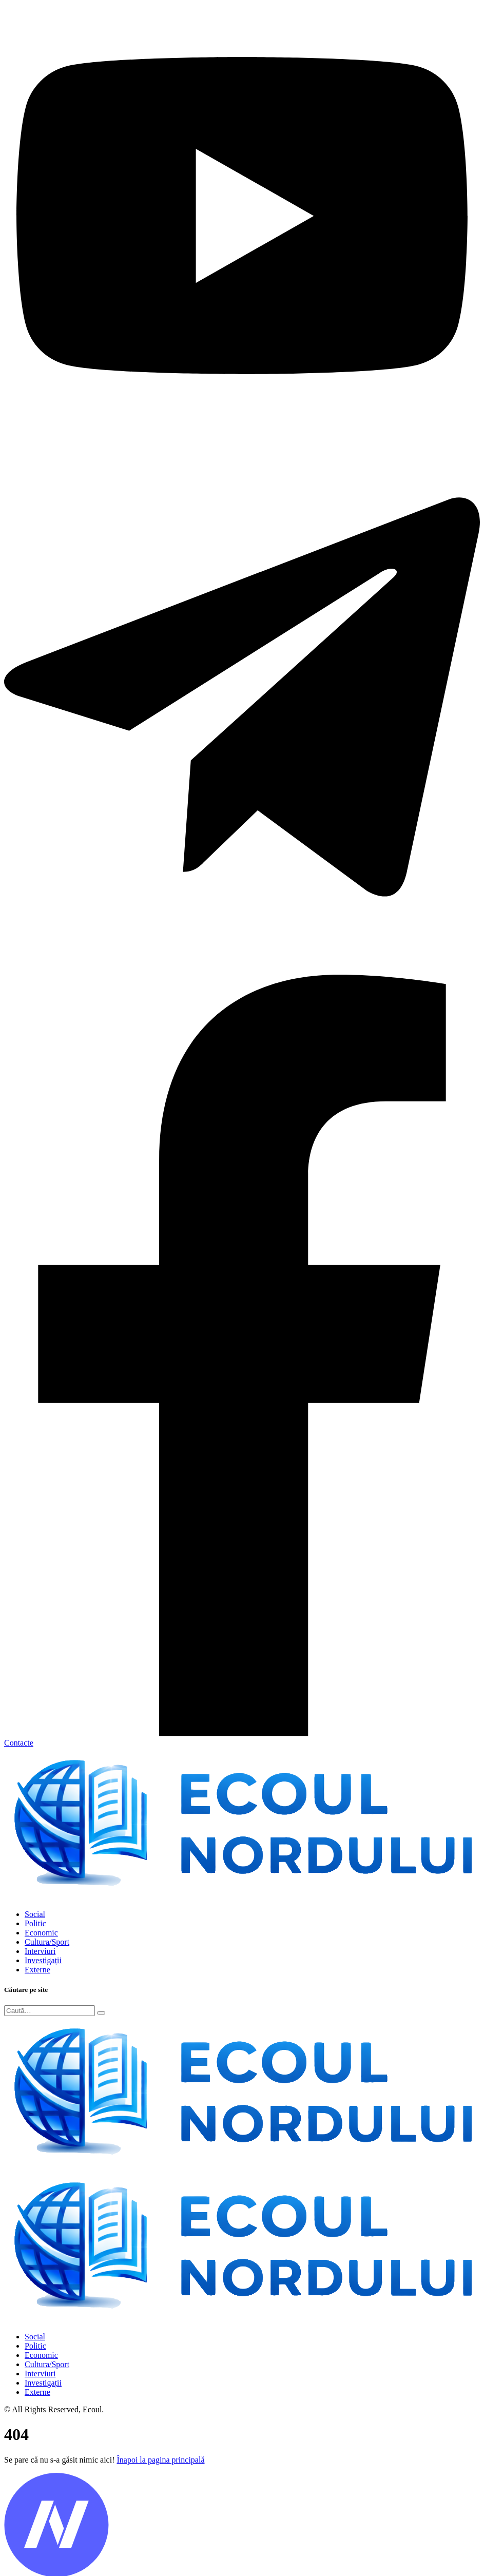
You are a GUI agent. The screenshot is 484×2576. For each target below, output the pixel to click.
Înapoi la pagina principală (160, 2459)
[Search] (49, 2010)
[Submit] (101, 2013)
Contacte (18, 1742)
